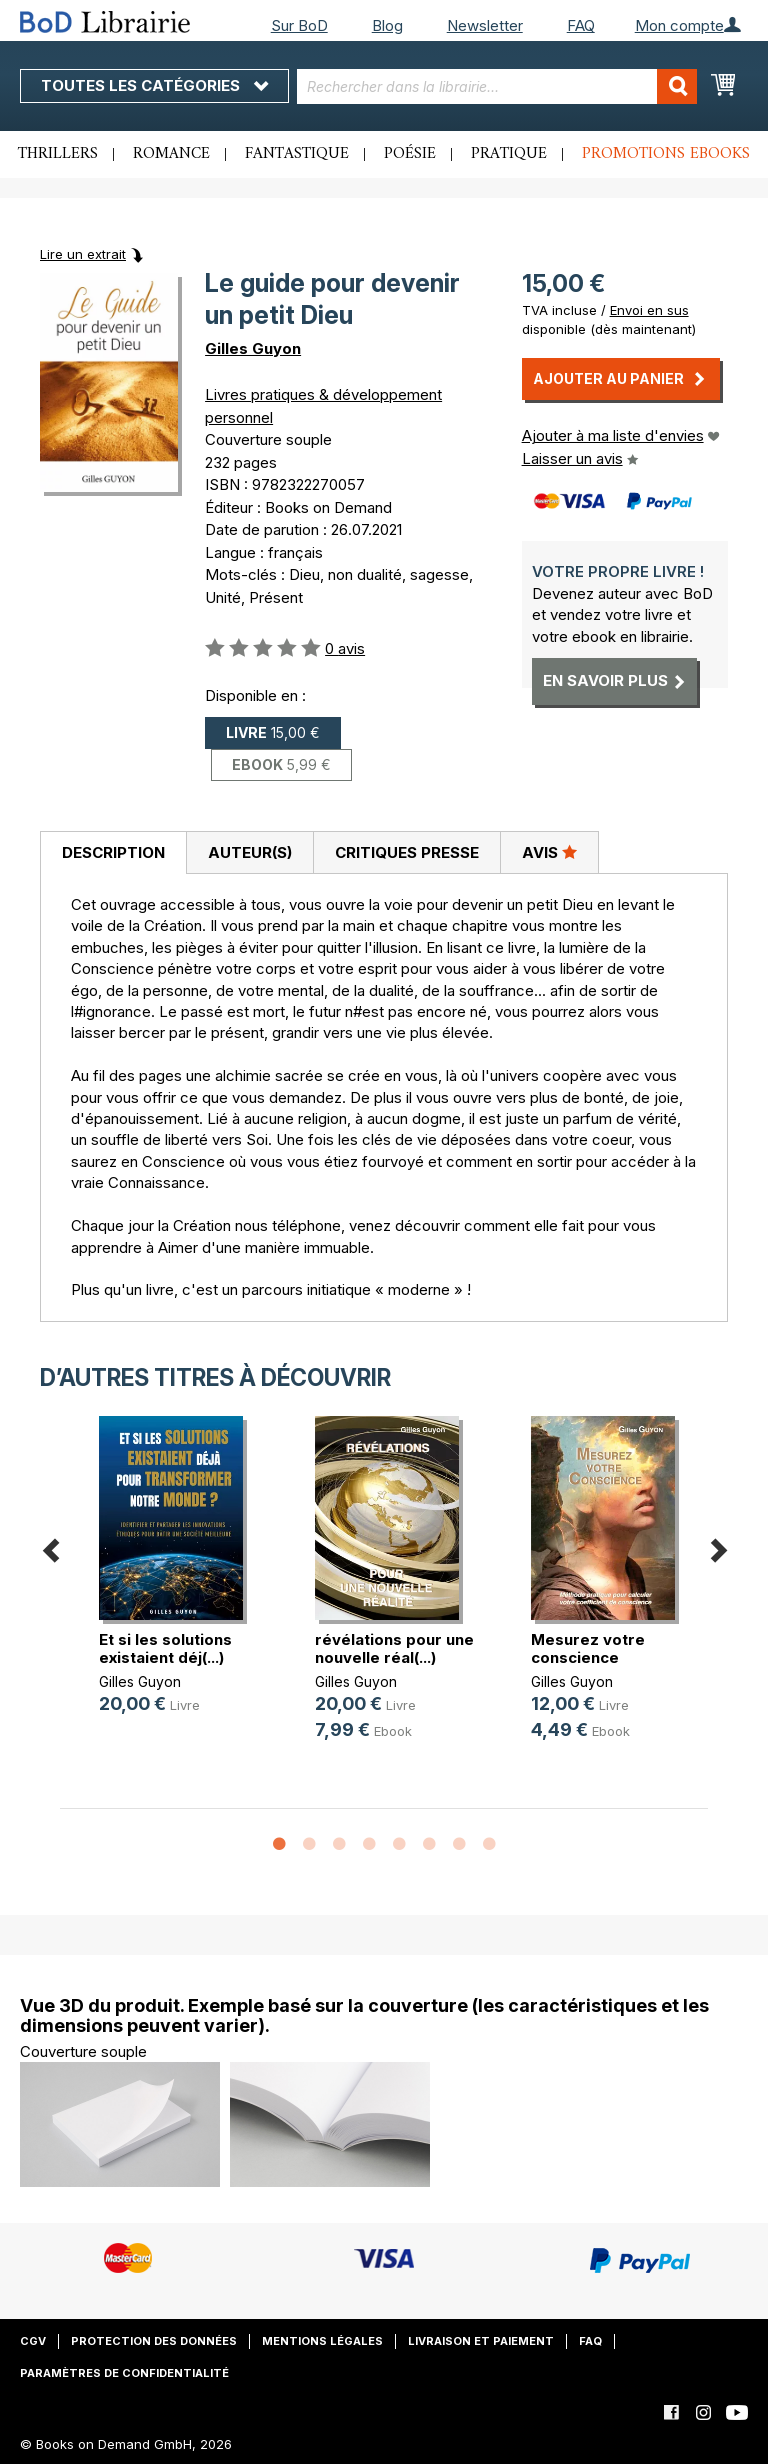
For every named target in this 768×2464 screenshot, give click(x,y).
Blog (387, 25)
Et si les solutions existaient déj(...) (165, 1648)
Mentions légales (322, 2341)
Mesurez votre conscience (588, 1648)
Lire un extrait (83, 254)
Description (113, 852)
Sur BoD (299, 25)
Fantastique (297, 154)
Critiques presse (407, 852)
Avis (549, 852)
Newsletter (485, 25)
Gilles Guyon (253, 348)
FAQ (581, 25)
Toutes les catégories (154, 85)
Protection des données (154, 2341)
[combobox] (497, 86)
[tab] (113, 853)
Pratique (509, 154)
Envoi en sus (649, 310)
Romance (171, 154)
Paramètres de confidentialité (124, 2373)
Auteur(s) (250, 852)
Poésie (410, 154)
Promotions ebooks (666, 154)
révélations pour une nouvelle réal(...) (394, 1648)
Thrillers (58, 154)
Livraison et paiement (481, 2341)
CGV (33, 2341)
